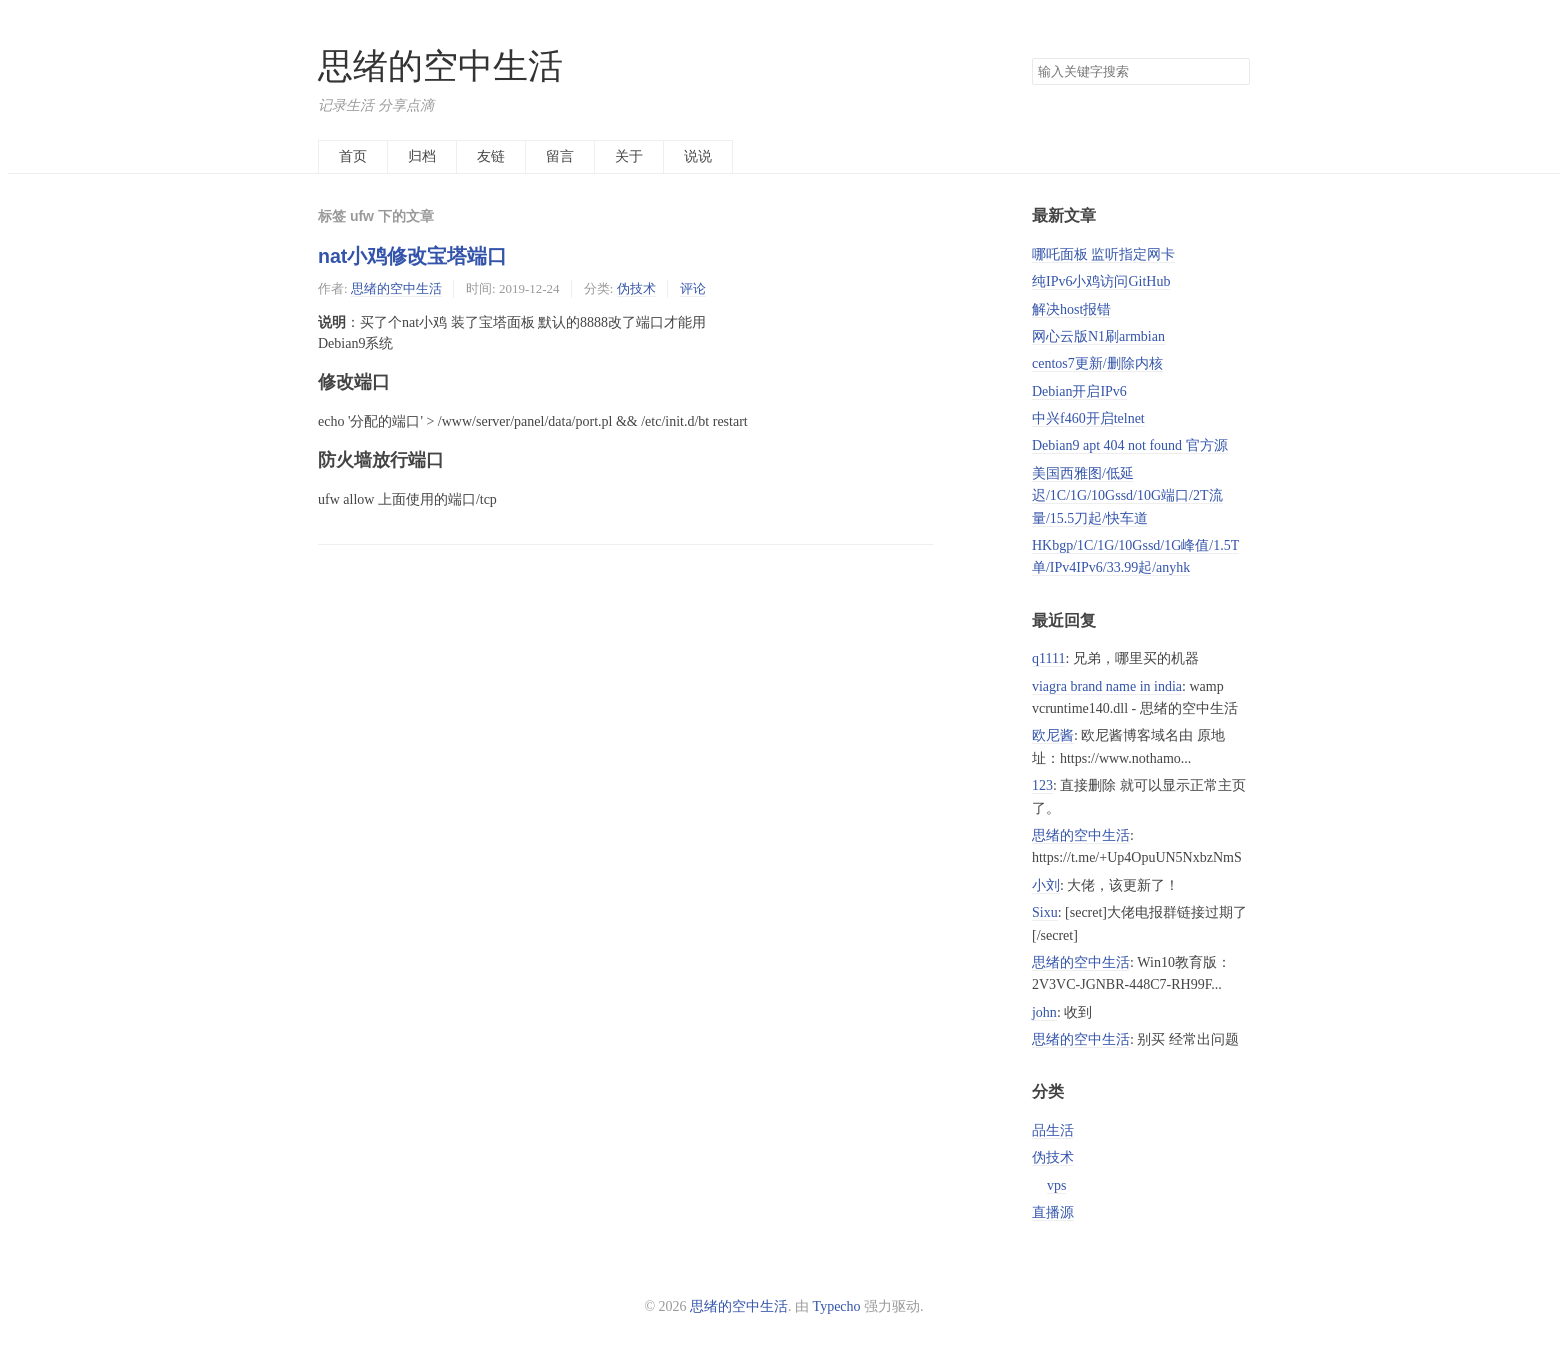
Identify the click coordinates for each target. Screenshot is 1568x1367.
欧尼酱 (1053, 735)
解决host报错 (1071, 309)
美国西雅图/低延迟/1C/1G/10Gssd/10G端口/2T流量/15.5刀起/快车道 (1127, 496)
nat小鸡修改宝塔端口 (412, 256)
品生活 (1053, 1130)
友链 (491, 156)
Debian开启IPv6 (1079, 391)
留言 (560, 156)
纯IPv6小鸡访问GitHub (1101, 281)
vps (1056, 1185)
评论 (693, 288)
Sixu (1045, 912)
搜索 (1234, 72)
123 (1042, 785)
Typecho (837, 1306)
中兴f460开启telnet (1088, 418)
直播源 (1053, 1212)
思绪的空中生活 (440, 66)
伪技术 (636, 288)
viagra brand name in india (1107, 686)
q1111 (1048, 658)
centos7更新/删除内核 (1097, 363)
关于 (629, 156)
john (1044, 1012)
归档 (422, 156)
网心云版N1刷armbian (1098, 336)
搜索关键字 (1031, 57)
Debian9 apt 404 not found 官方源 (1130, 445)
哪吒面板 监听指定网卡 (1104, 254)
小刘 (1046, 885)
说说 (698, 156)
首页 (353, 156)
